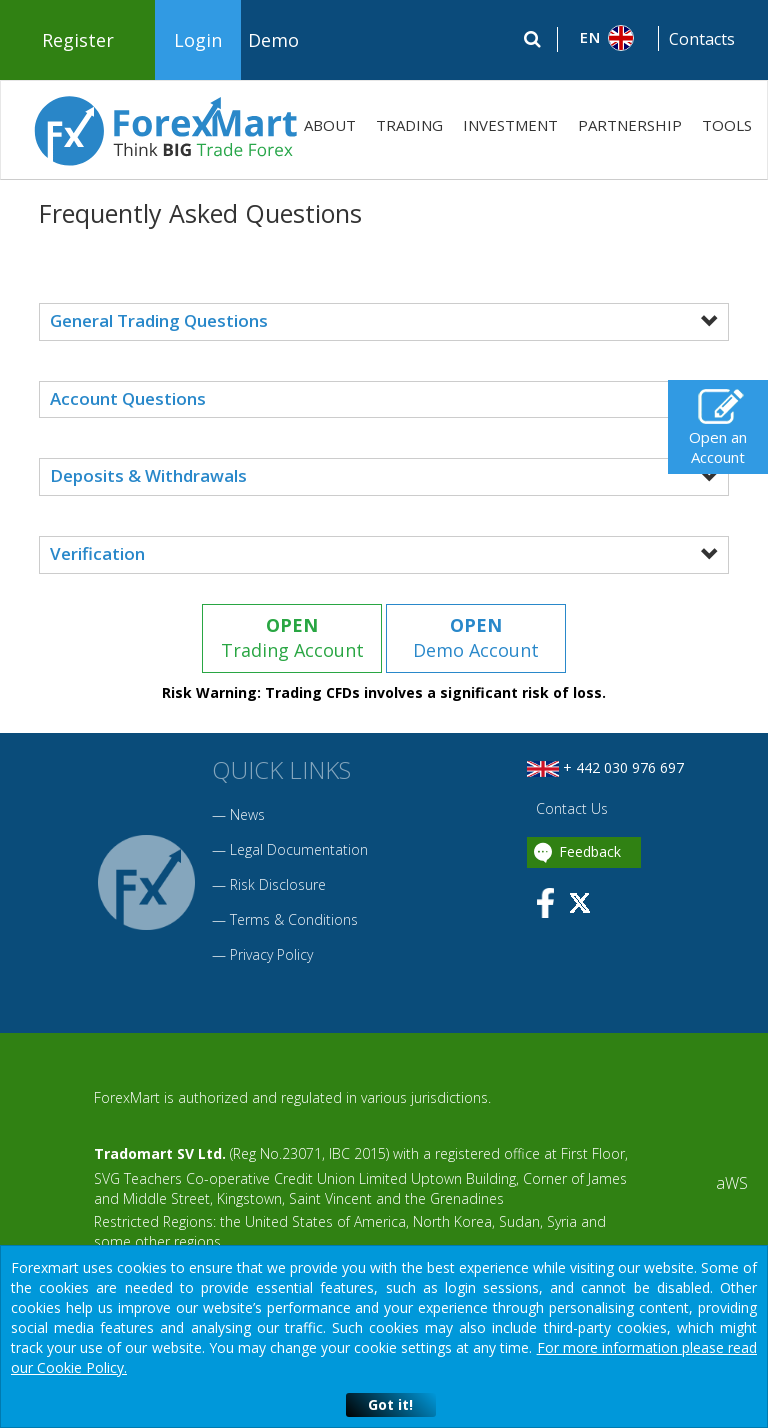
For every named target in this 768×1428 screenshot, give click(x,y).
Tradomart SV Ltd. (160, 1153)
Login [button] (198, 40)
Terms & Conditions (294, 919)
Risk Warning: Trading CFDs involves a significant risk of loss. (384, 692)
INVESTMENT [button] (510, 125)
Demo (273, 40)
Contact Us (570, 808)
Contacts (702, 39)
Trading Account (292, 638)
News (247, 814)
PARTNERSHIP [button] (630, 125)
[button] (608, 38)
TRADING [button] (409, 125)
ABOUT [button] (330, 125)
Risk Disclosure (278, 884)
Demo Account (476, 638)
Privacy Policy (271, 954)
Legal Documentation (299, 849)
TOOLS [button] (727, 125)
